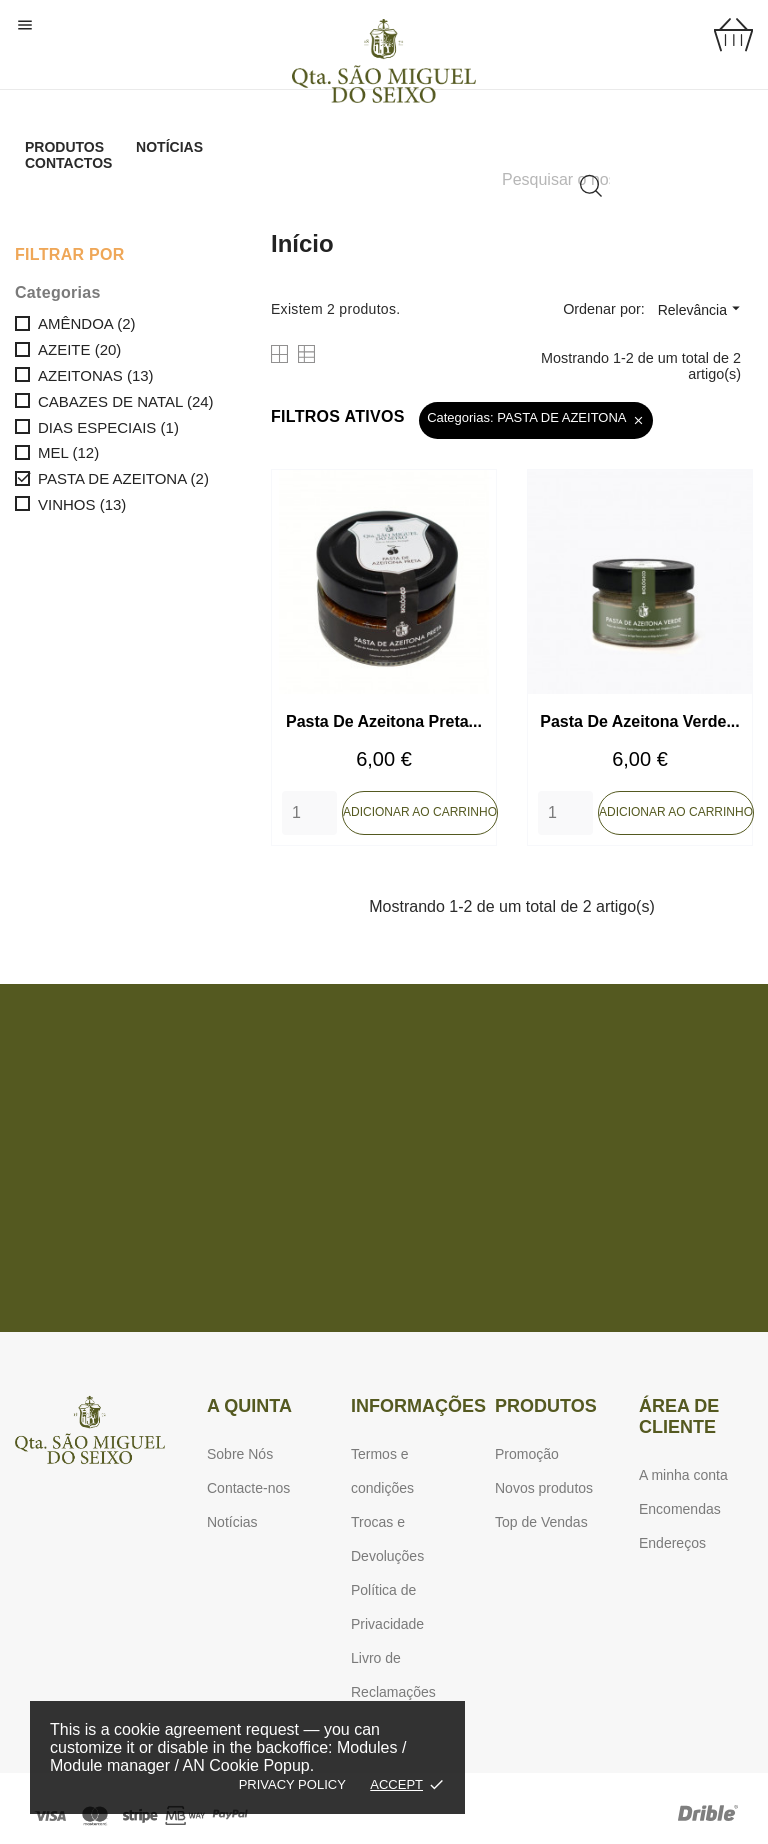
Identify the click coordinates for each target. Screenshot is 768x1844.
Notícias (169, 147)
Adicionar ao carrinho (420, 812)
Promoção (527, 1454)
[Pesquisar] (556, 180)
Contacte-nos (248, 1488)
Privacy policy (292, 1784)
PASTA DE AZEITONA (123, 478)
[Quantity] (309, 813)
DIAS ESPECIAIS (108, 427)
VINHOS (82, 504)
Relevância (701, 308)
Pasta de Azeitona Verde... (639, 721)
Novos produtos (544, 1488)
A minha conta (683, 1475)
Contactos (68, 163)
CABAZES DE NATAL (126, 401)
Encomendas (680, 1509)
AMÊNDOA (87, 323)
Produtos (64, 147)
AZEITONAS (96, 375)
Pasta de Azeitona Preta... (384, 721)
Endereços (672, 1543)
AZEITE (79, 349)
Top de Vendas (541, 1522)
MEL (68, 452)
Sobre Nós (240, 1454)
